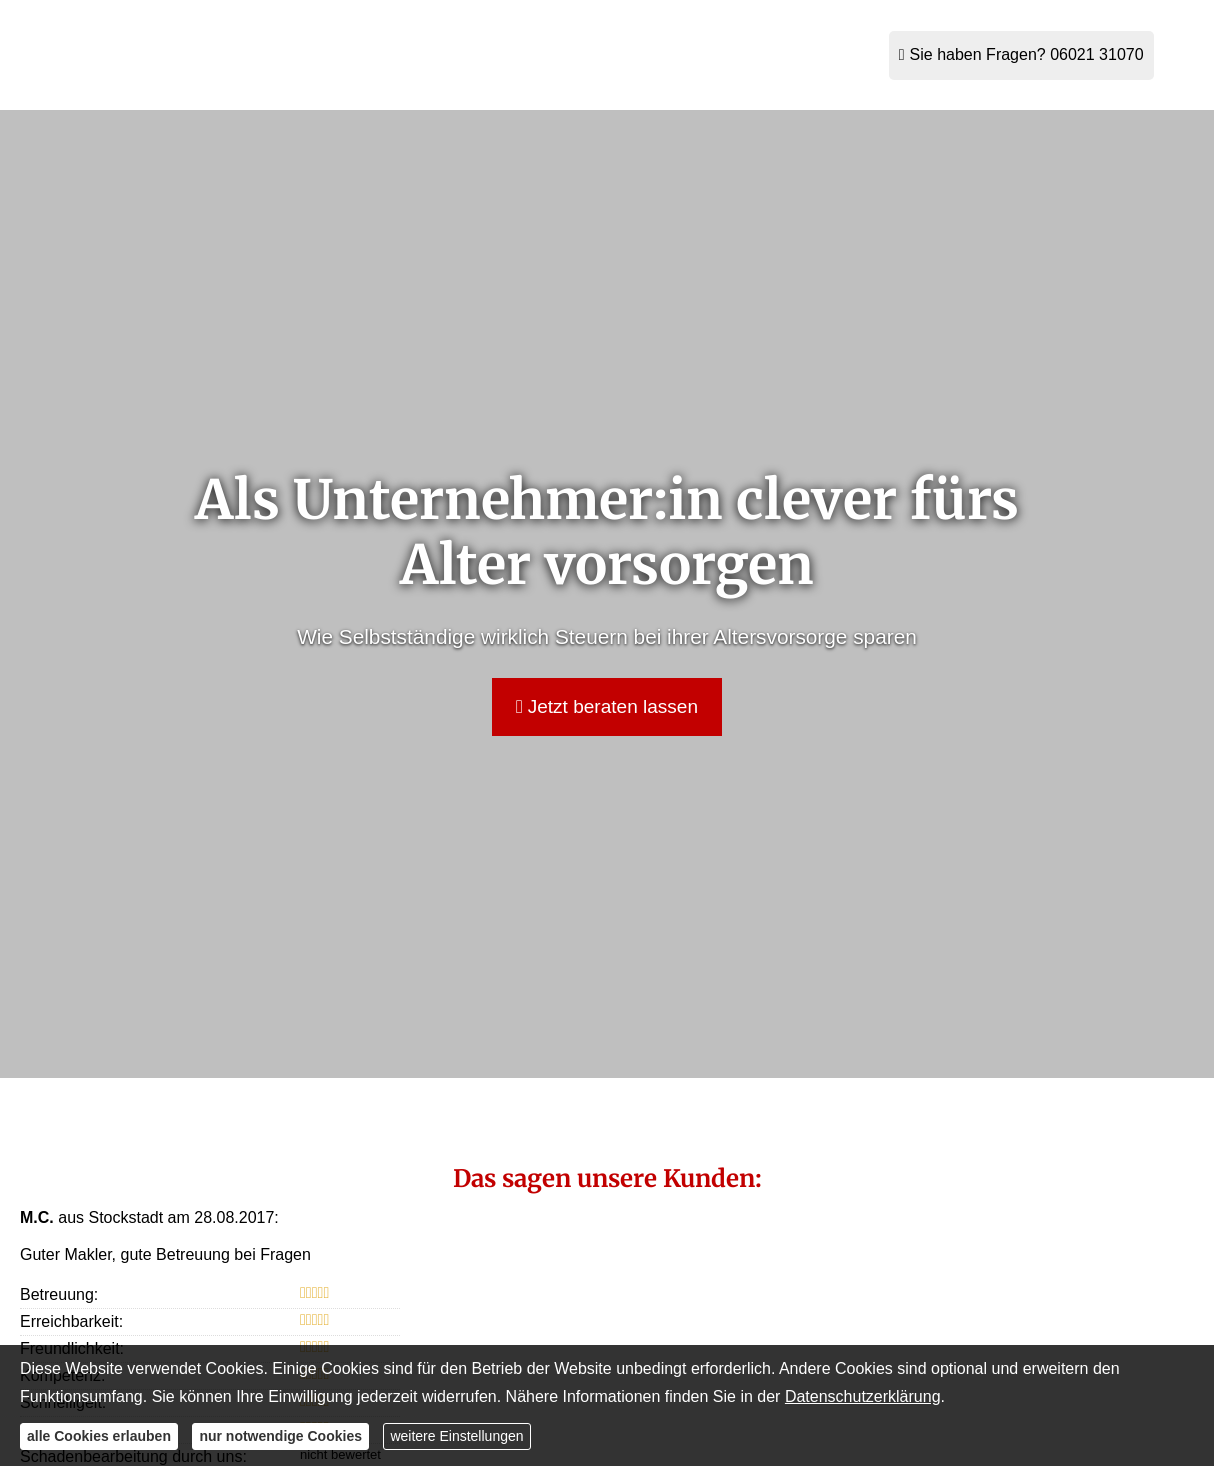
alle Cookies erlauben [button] (99, 1436)
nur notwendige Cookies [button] (280, 1436)
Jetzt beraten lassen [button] (607, 706)
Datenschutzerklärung (863, 1396)
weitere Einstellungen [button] (456, 1436)
